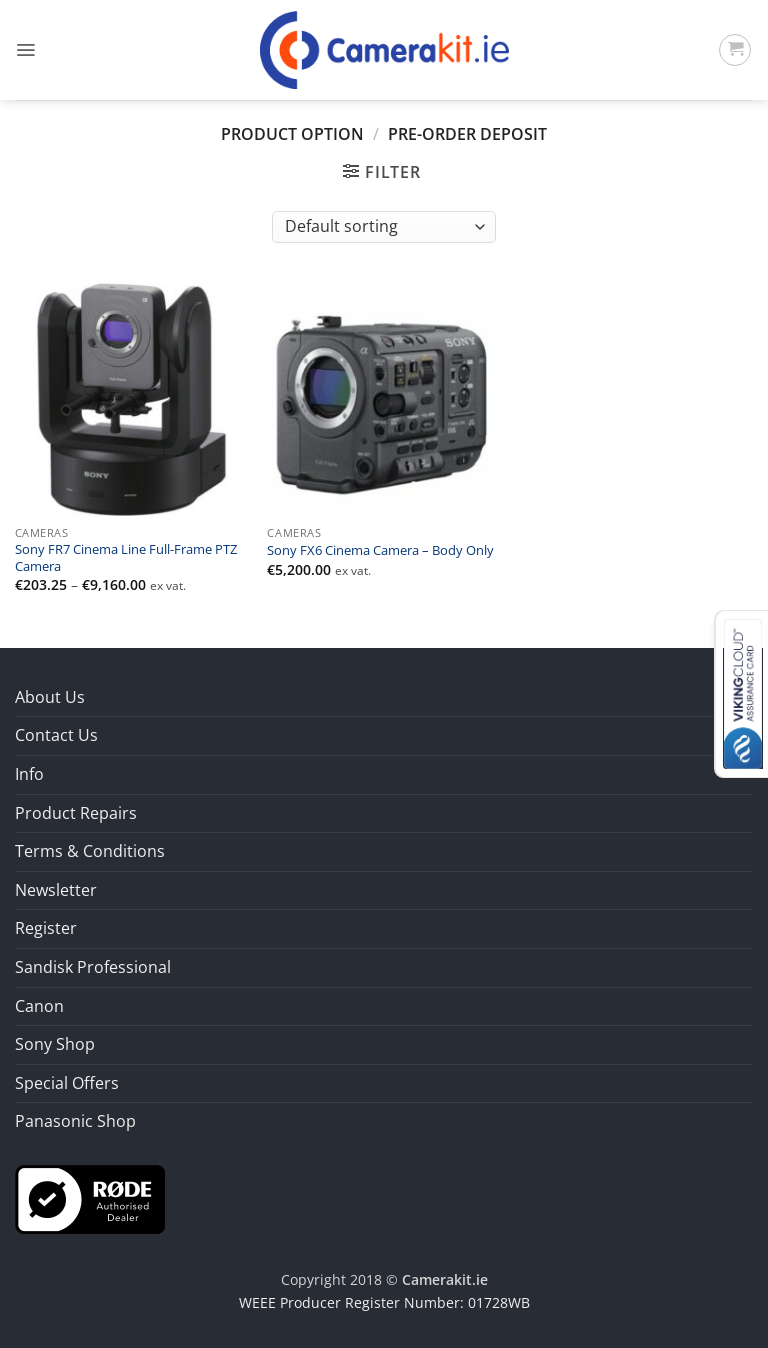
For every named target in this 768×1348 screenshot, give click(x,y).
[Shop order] (383, 227)
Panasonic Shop (75, 1121)
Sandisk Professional (93, 967)
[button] (25, 50)
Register (46, 928)
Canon (39, 1006)
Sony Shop (55, 1044)
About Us (50, 697)
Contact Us (56, 735)
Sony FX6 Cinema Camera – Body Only (380, 551)
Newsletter (56, 890)
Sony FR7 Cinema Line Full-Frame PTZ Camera (126, 558)
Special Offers (67, 1083)
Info (29, 774)
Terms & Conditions (90, 851)
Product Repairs (76, 813)
